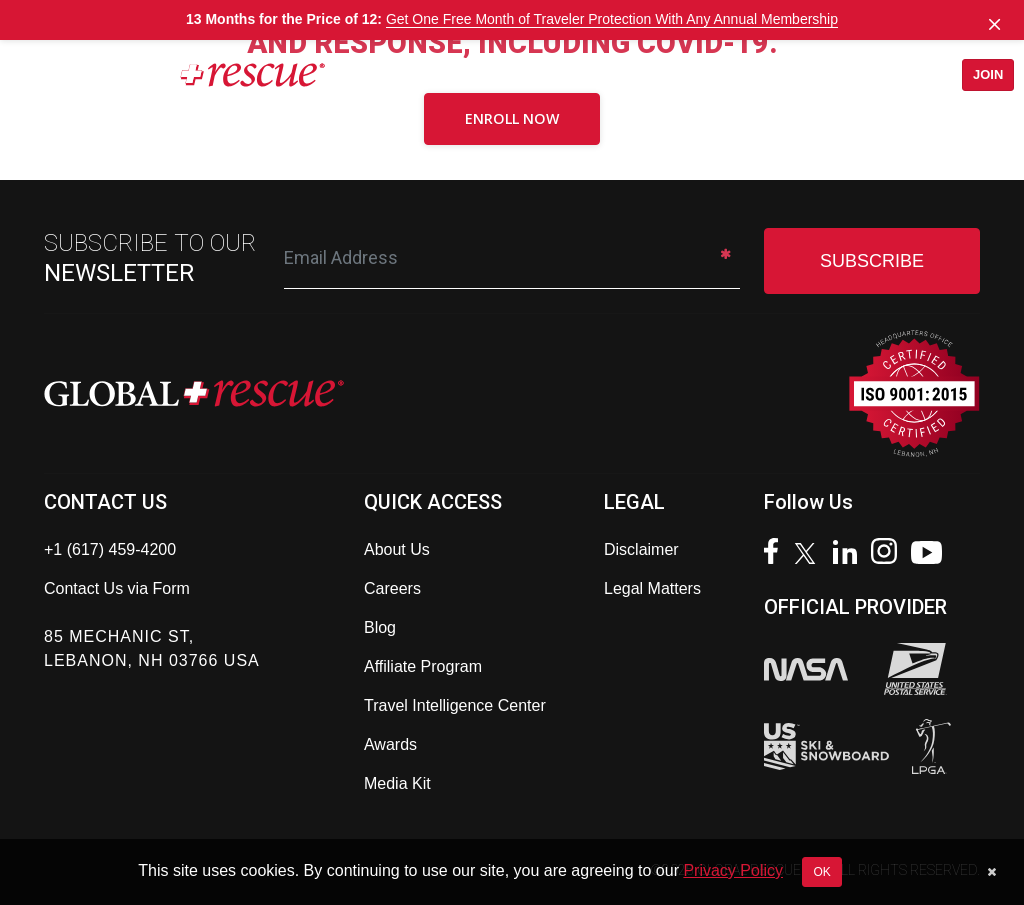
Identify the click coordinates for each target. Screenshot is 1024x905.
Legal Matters (652, 588)
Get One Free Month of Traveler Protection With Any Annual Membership (612, 19)
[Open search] (896, 75)
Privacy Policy (733, 870)
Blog (380, 627)
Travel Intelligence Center (455, 705)
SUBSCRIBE (872, 261)
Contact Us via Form (117, 588)
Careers (392, 588)
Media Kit (397, 783)
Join (981, 74)
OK (821, 872)
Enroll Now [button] (512, 118)
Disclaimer (641, 549)
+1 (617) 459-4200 (110, 549)
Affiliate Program (423, 666)
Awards (390, 744)
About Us (397, 549)
